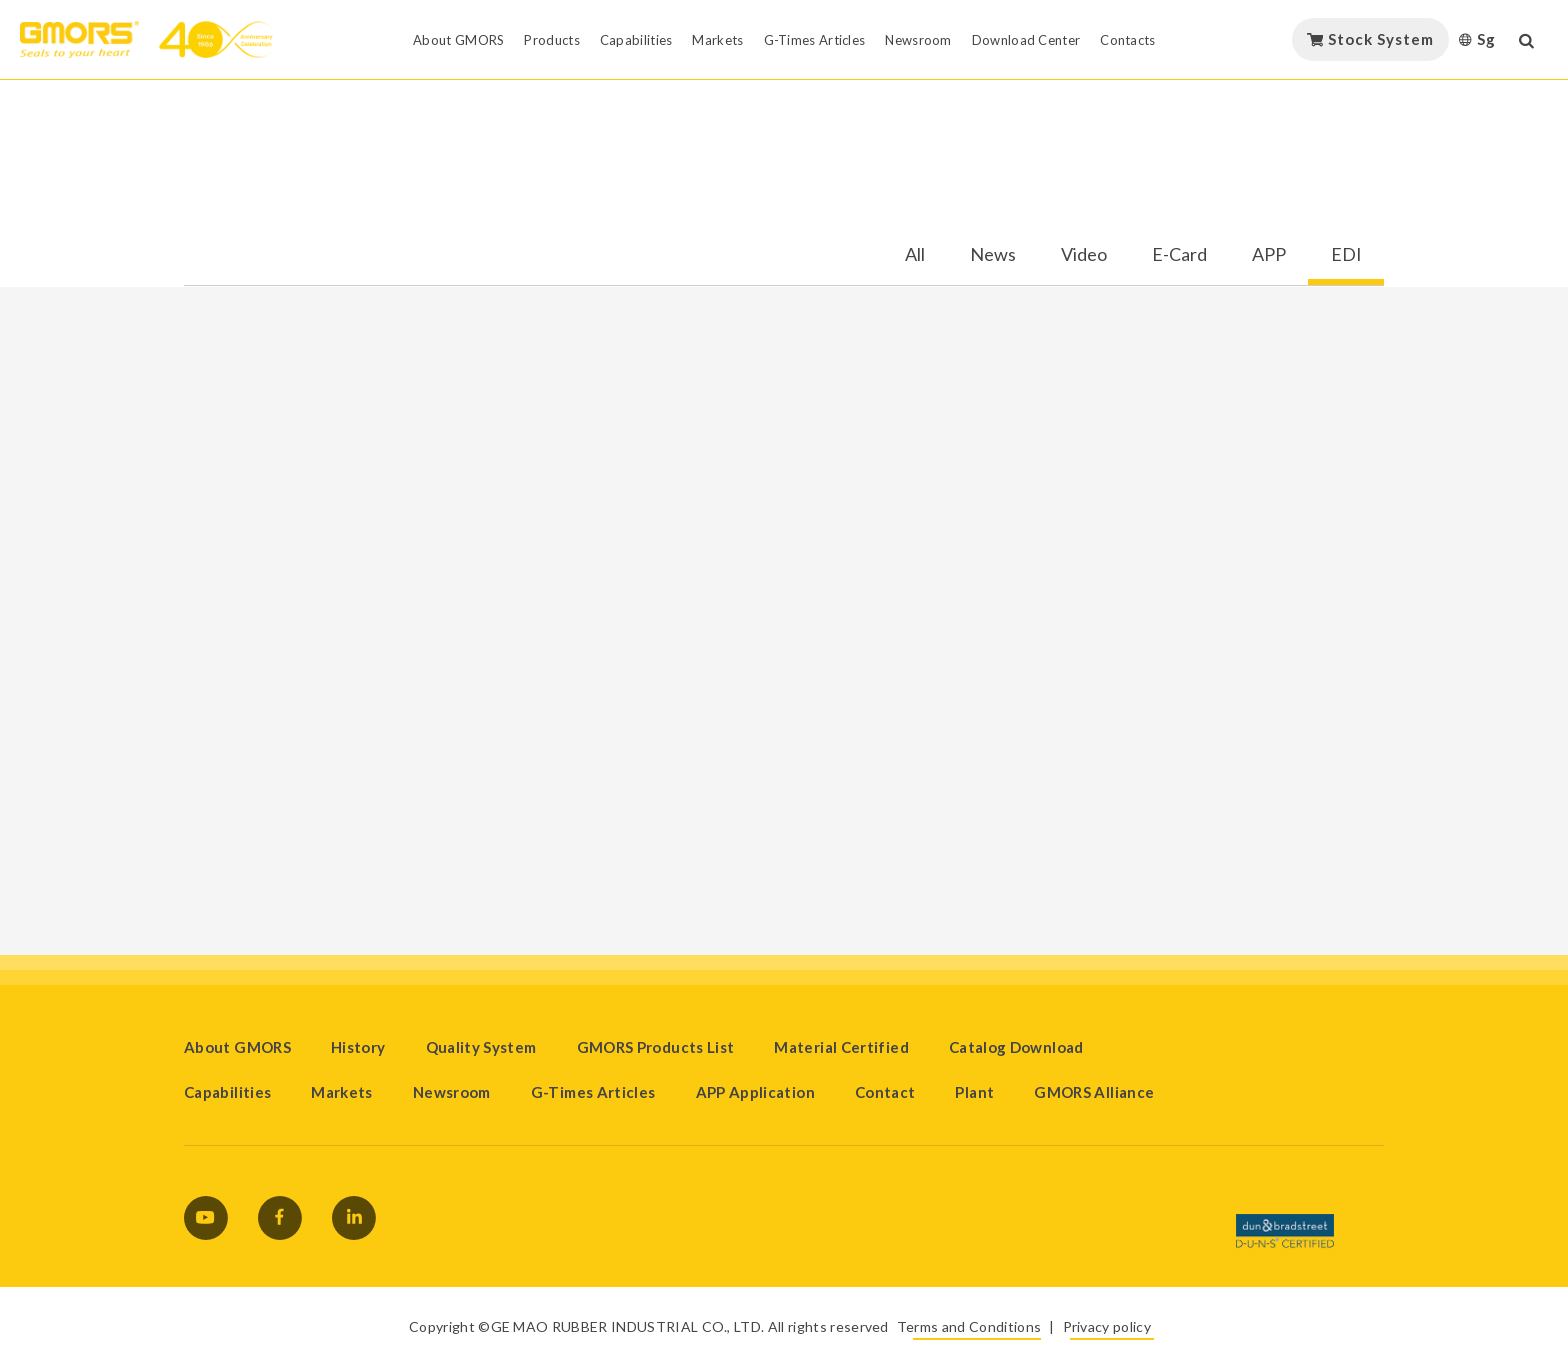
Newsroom (452, 1092)
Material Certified (841, 1047)
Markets (342, 1092)
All (915, 255)
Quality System (481, 1047)
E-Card (1179, 255)
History (358, 1047)
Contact (885, 1092)
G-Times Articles (593, 1092)
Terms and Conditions (969, 1326)
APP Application (755, 1092)
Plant (974, 1092)
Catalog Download (1016, 1047)
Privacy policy (1107, 1326)
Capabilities (227, 1092)
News (993, 255)
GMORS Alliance (1094, 1092)
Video (1084, 255)
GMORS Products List (656, 1047)
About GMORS (237, 1047)
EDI (1346, 255)
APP (1269, 255)
